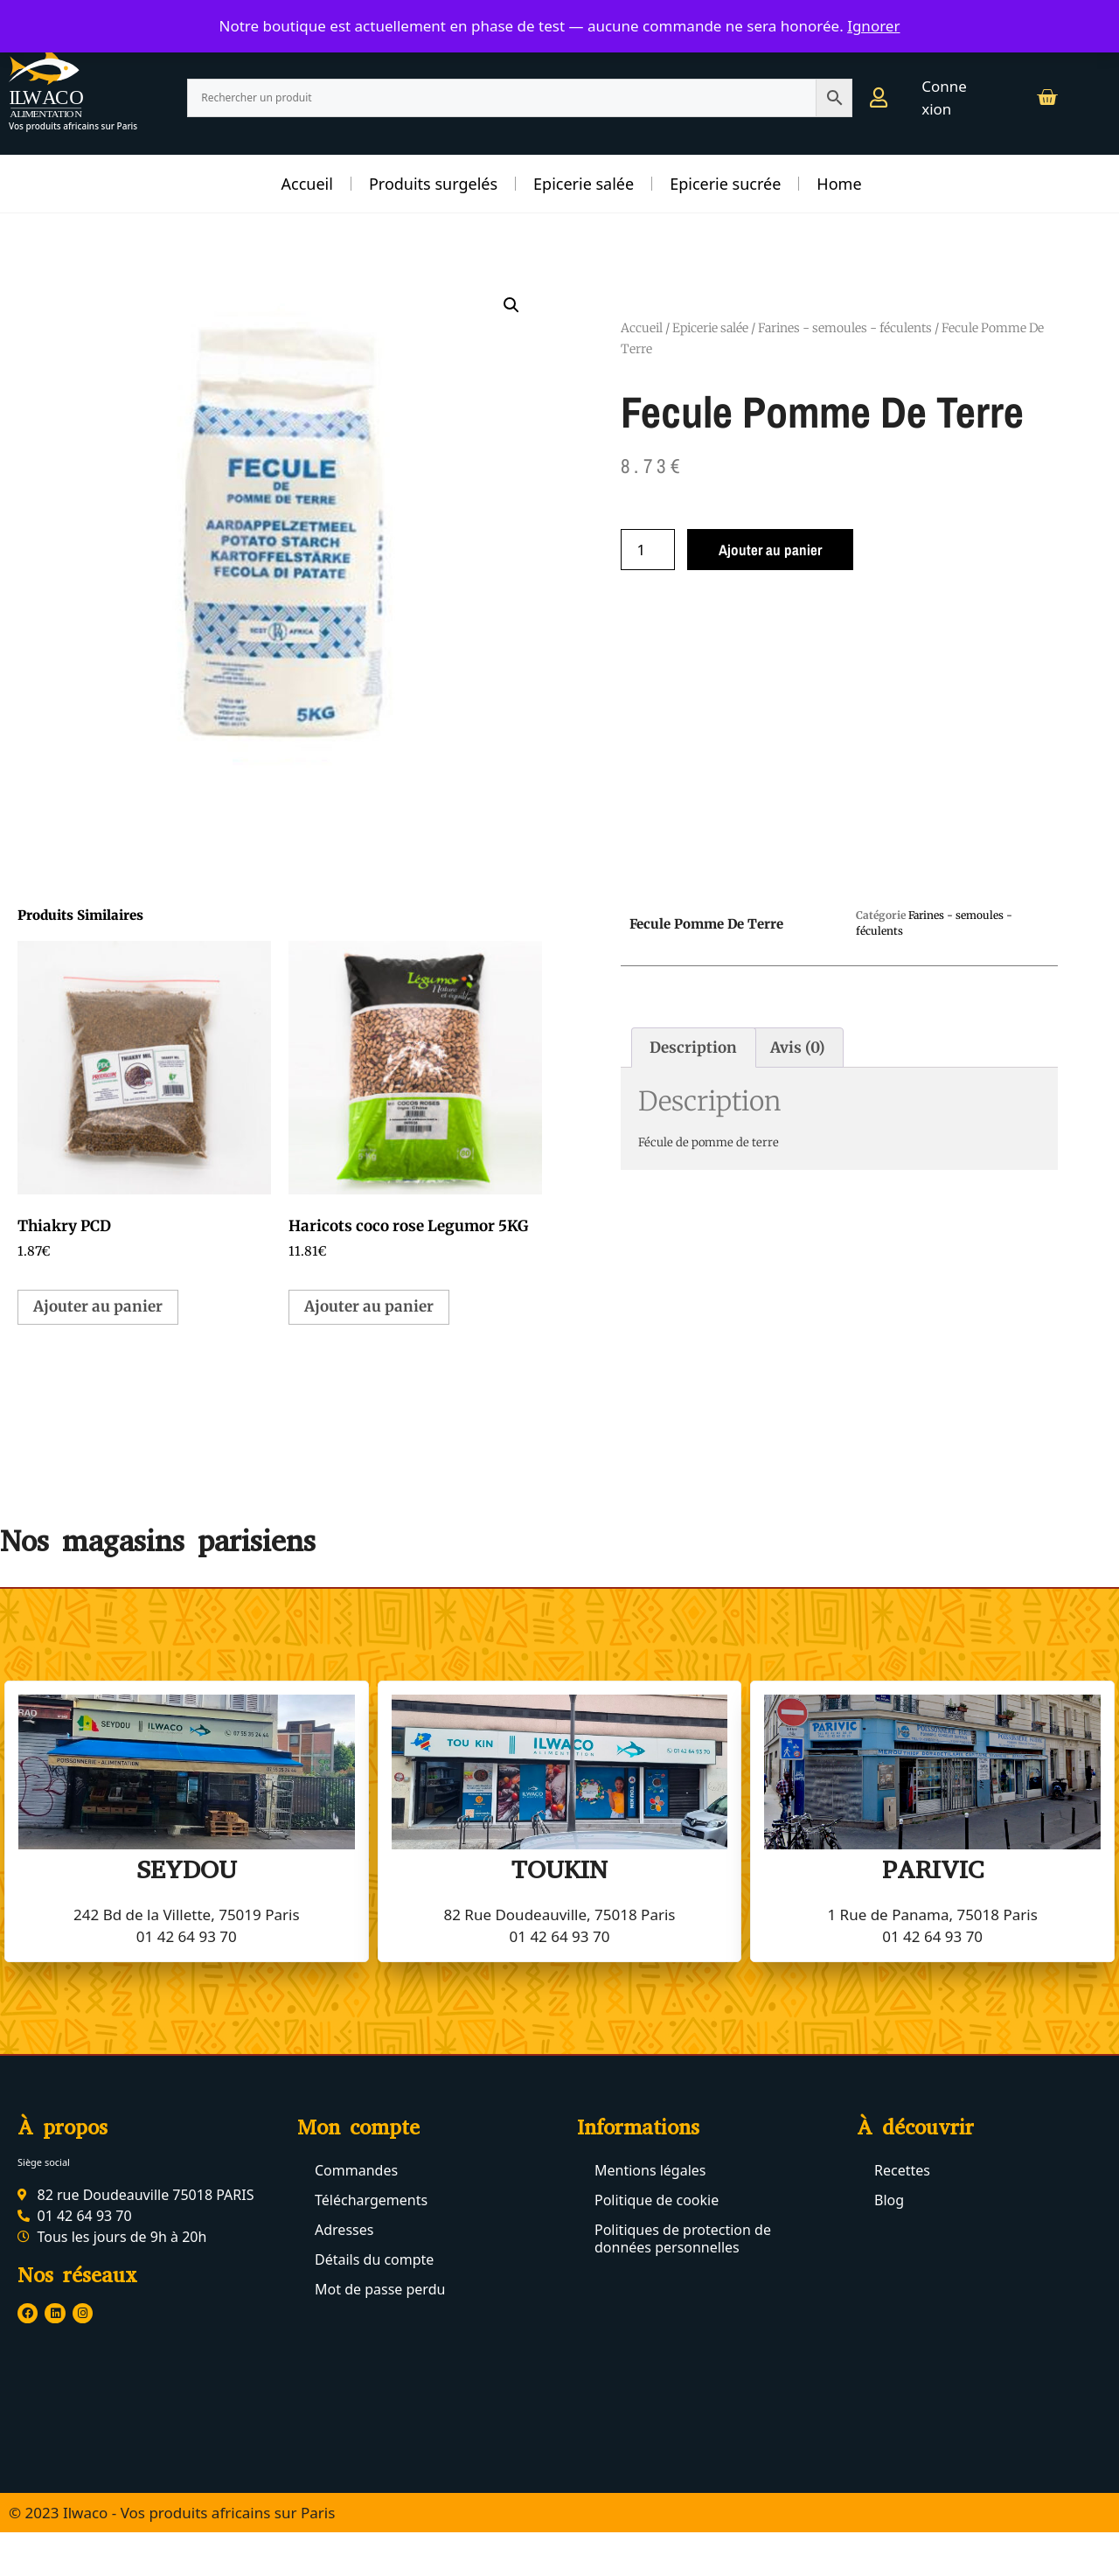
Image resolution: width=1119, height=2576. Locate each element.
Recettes (902, 2170)
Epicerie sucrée (725, 183)
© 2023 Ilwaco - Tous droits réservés (133, 2554)
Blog (889, 2200)
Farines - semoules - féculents (845, 328)
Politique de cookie (656, 2200)
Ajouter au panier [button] (98, 1306)
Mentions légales (650, 2170)
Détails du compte (374, 2259)
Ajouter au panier (770, 550)
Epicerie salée (583, 183)
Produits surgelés (433, 183)
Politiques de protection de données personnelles (682, 2238)
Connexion (944, 97)
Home (839, 183)
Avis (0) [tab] (797, 1047)
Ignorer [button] (873, 26)
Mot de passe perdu (380, 2289)
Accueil (307, 183)
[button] (511, 305)
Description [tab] (693, 1047)
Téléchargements (371, 2200)
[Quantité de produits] (648, 549)
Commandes (356, 2170)
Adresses (344, 2229)
